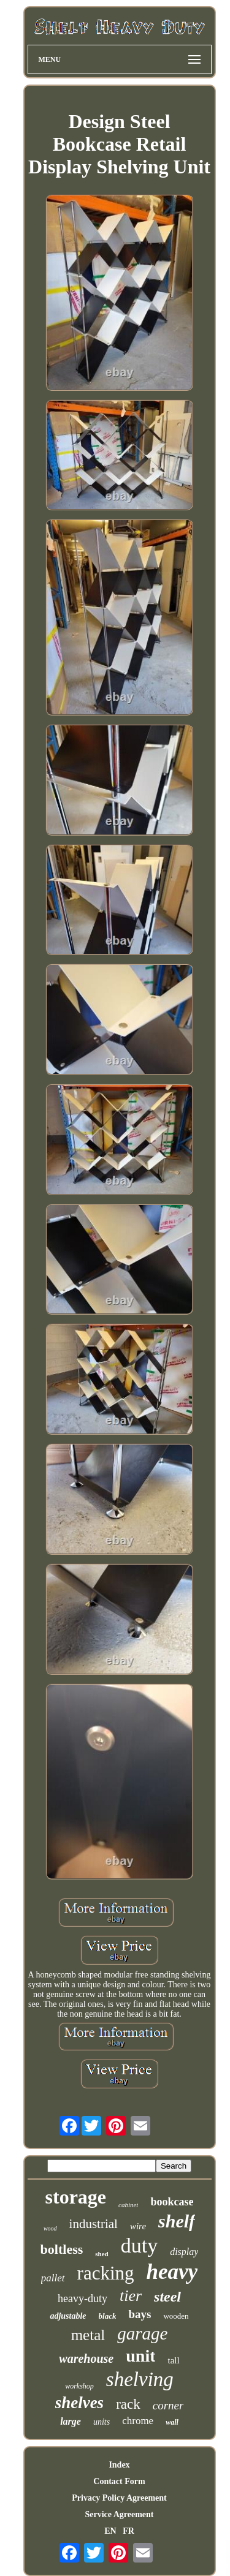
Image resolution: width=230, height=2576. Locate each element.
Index (119, 2464)
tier (131, 2296)
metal (88, 2335)
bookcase (171, 2202)
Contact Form (119, 2481)
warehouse (86, 2358)
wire (138, 2226)
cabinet (128, 2204)
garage (142, 2333)
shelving (140, 2379)
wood (50, 2228)
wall (172, 2422)
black (108, 2316)
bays (139, 2314)
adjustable (68, 2316)
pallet (53, 2278)
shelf (176, 2221)
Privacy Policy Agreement (119, 2497)
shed (101, 2253)
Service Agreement (119, 2514)
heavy (172, 2272)
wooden (175, 2316)
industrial (93, 2223)
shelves (79, 2402)
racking (105, 2273)
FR (128, 2531)
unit (140, 2355)
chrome (137, 2421)
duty (139, 2245)
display (184, 2251)
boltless (61, 2249)
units (101, 2422)
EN (110, 2531)
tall (173, 2360)
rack (128, 2404)
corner (168, 2405)
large (70, 2421)
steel (167, 2297)
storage (76, 2197)
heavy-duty (82, 2298)
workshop (79, 2386)
